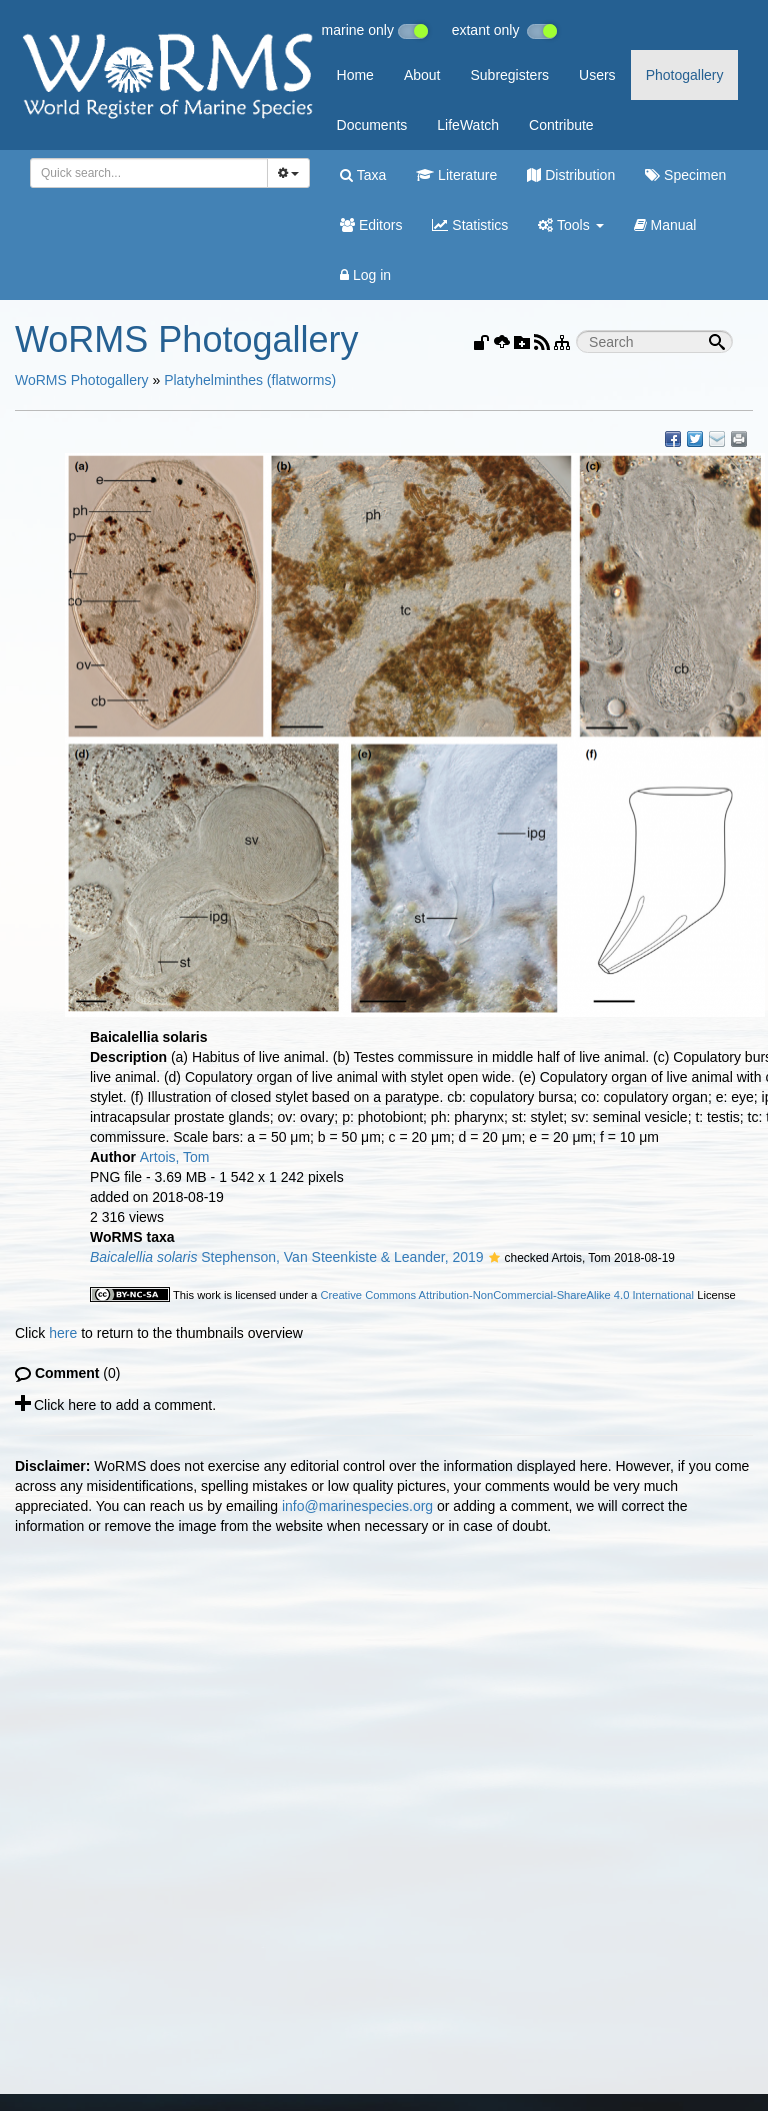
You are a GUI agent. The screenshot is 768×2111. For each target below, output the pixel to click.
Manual (665, 225)
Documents (372, 125)
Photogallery (685, 75)
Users (597, 75)
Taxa (363, 175)
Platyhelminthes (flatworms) (250, 380)
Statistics (470, 225)
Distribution (571, 175)
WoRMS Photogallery (82, 380)
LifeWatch (468, 125)
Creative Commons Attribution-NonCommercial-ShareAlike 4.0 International (507, 1295)
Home (355, 75)
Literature (456, 175)
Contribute (561, 125)
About (422, 75)
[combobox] (149, 173)
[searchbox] (145, 173)
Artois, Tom (175, 1157)
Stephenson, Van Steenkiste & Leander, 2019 (287, 1257)
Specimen (685, 175)
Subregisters (509, 75)
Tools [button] (570, 225)
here (63, 1333)
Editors (371, 225)
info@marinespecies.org (357, 1506)
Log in (365, 275)
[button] (494, 1259)
